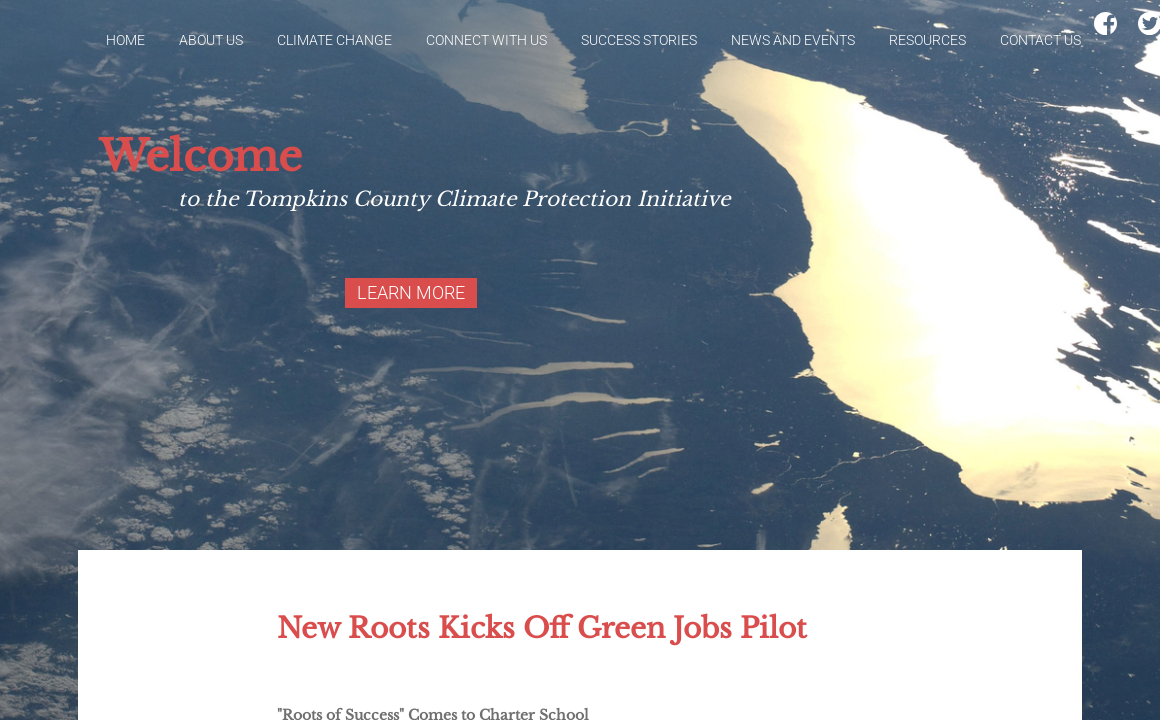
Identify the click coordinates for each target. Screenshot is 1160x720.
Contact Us (1040, 40)
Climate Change (334, 40)
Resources (927, 40)
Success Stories (639, 40)
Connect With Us (486, 40)
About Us (211, 40)
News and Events (793, 40)
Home (125, 40)
